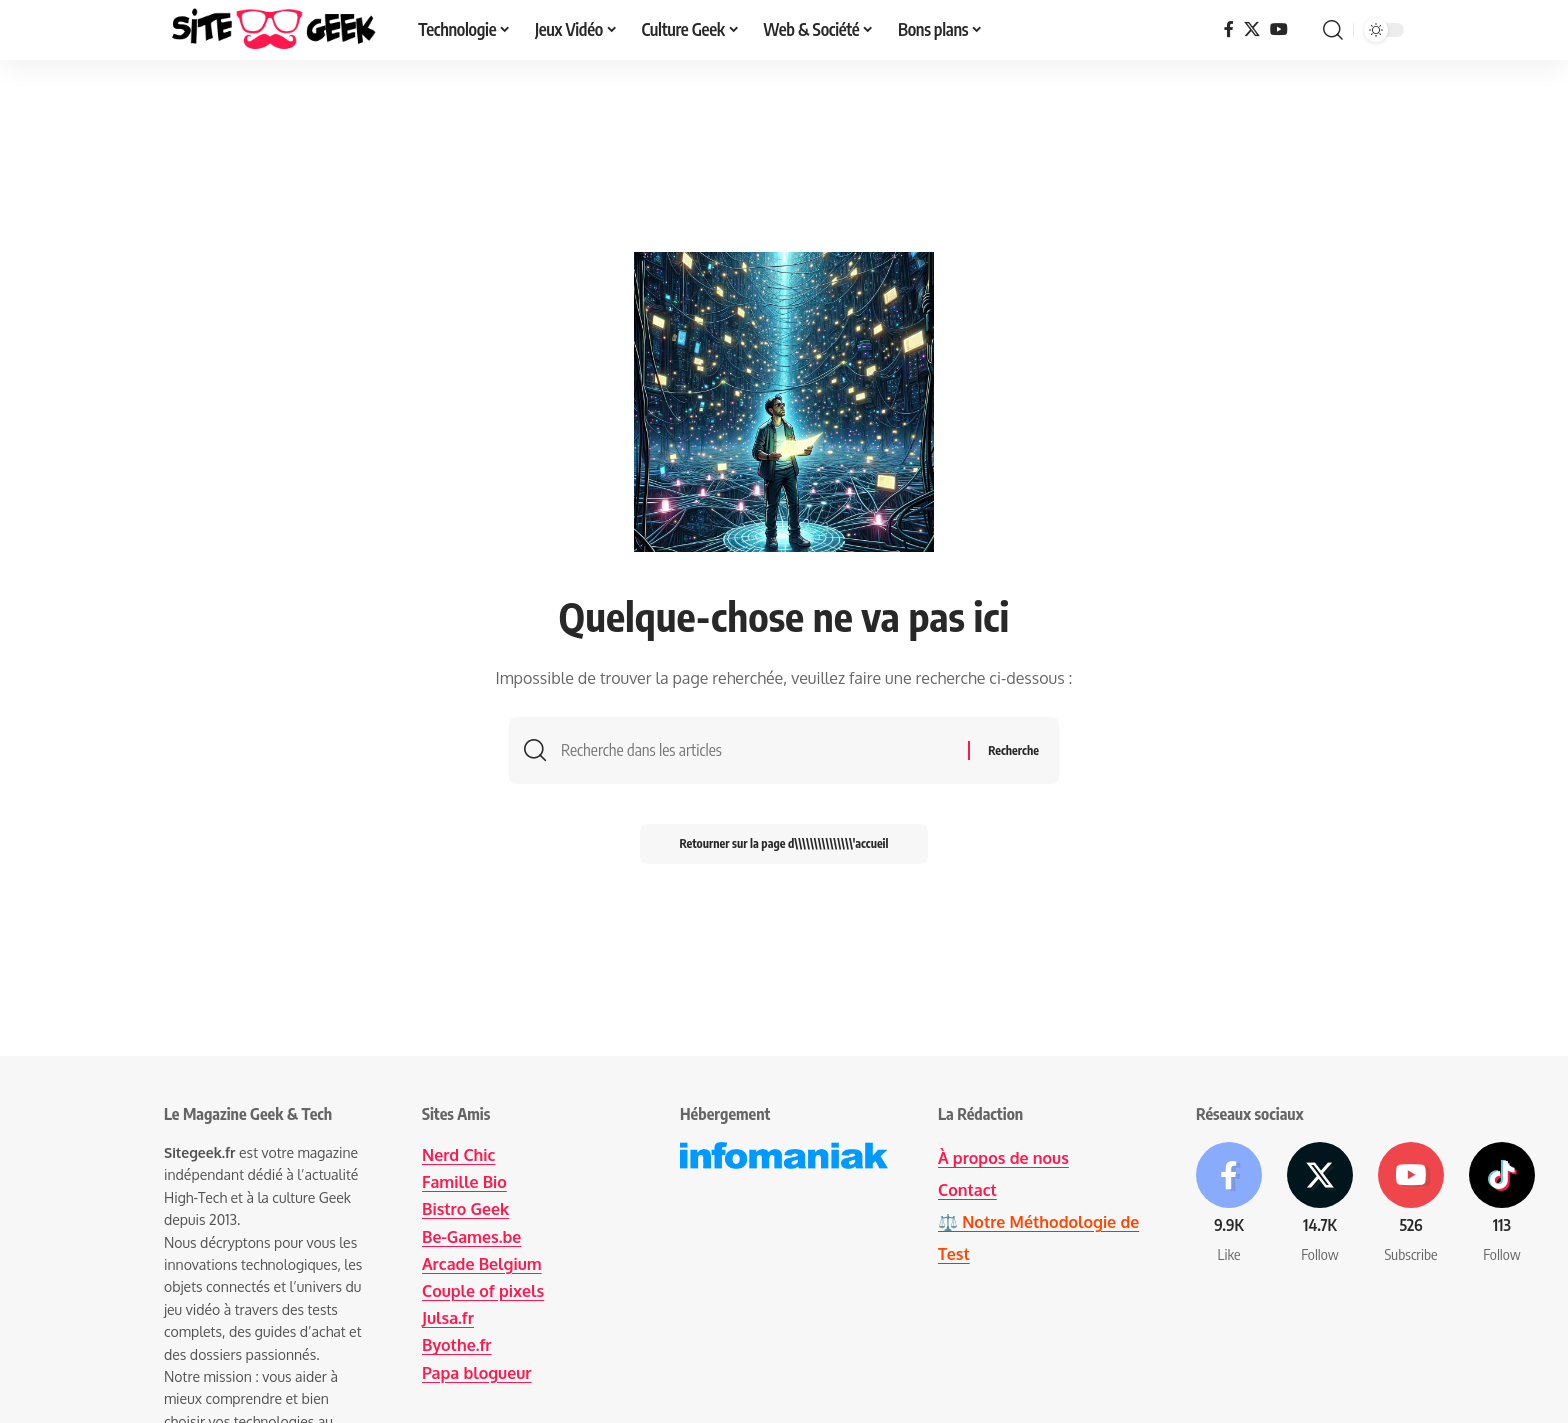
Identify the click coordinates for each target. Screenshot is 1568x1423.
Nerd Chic (458, 1155)
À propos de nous (1003, 1158)
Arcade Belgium (482, 1264)
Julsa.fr (448, 1318)
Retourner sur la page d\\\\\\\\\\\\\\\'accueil (784, 843)
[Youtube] (1411, 1203)
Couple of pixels (483, 1291)
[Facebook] (1229, 29)
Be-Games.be (471, 1237)
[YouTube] (1279, 29)
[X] (1252, 29)
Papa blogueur (477, 1373)
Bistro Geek (465, 1209)
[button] (1333, 30)
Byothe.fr (457, 1345)
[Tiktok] (1502, 1203)
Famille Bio (464, 1182)
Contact (967, 1190)
